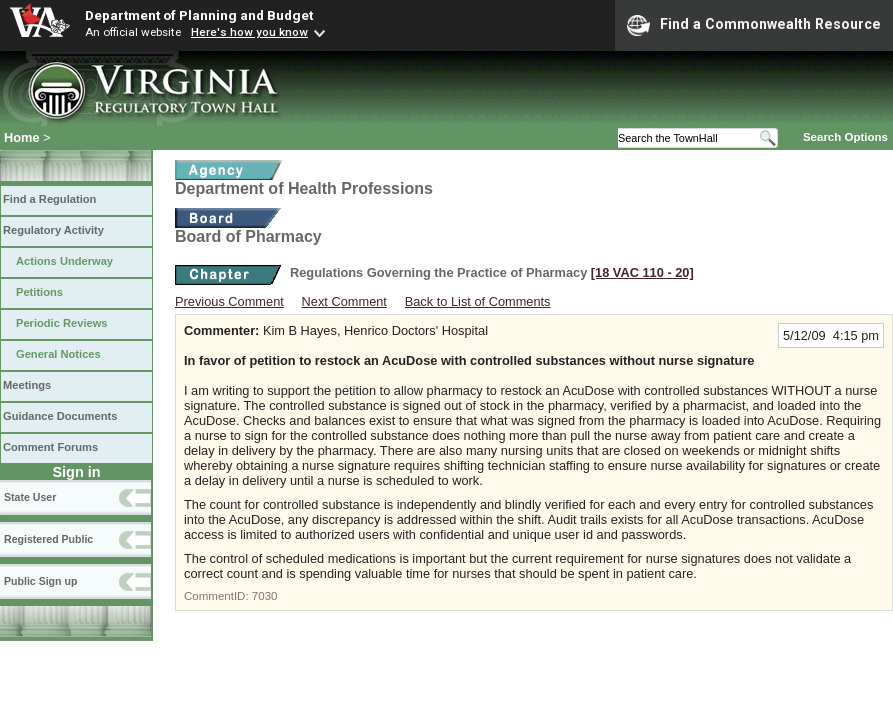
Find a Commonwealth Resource (754, 25)
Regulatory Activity (53, 230)
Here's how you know (249, 32)
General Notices (58, 354)
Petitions (39, 292)
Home (22, 137)
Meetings (27, 385)
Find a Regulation (49, 199)
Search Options (845, 137)
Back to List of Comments (478, 301)
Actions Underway (64, 261)
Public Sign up (40, 581)
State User (30, 497)
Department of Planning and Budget (199, 15)
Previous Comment (229, 301)
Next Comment (344, 301)
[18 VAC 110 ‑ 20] (642, 272)
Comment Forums (50, 447)
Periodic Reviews (62, 323)
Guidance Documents (60, 416)
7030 (265, 596)
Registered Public (48, 539)
